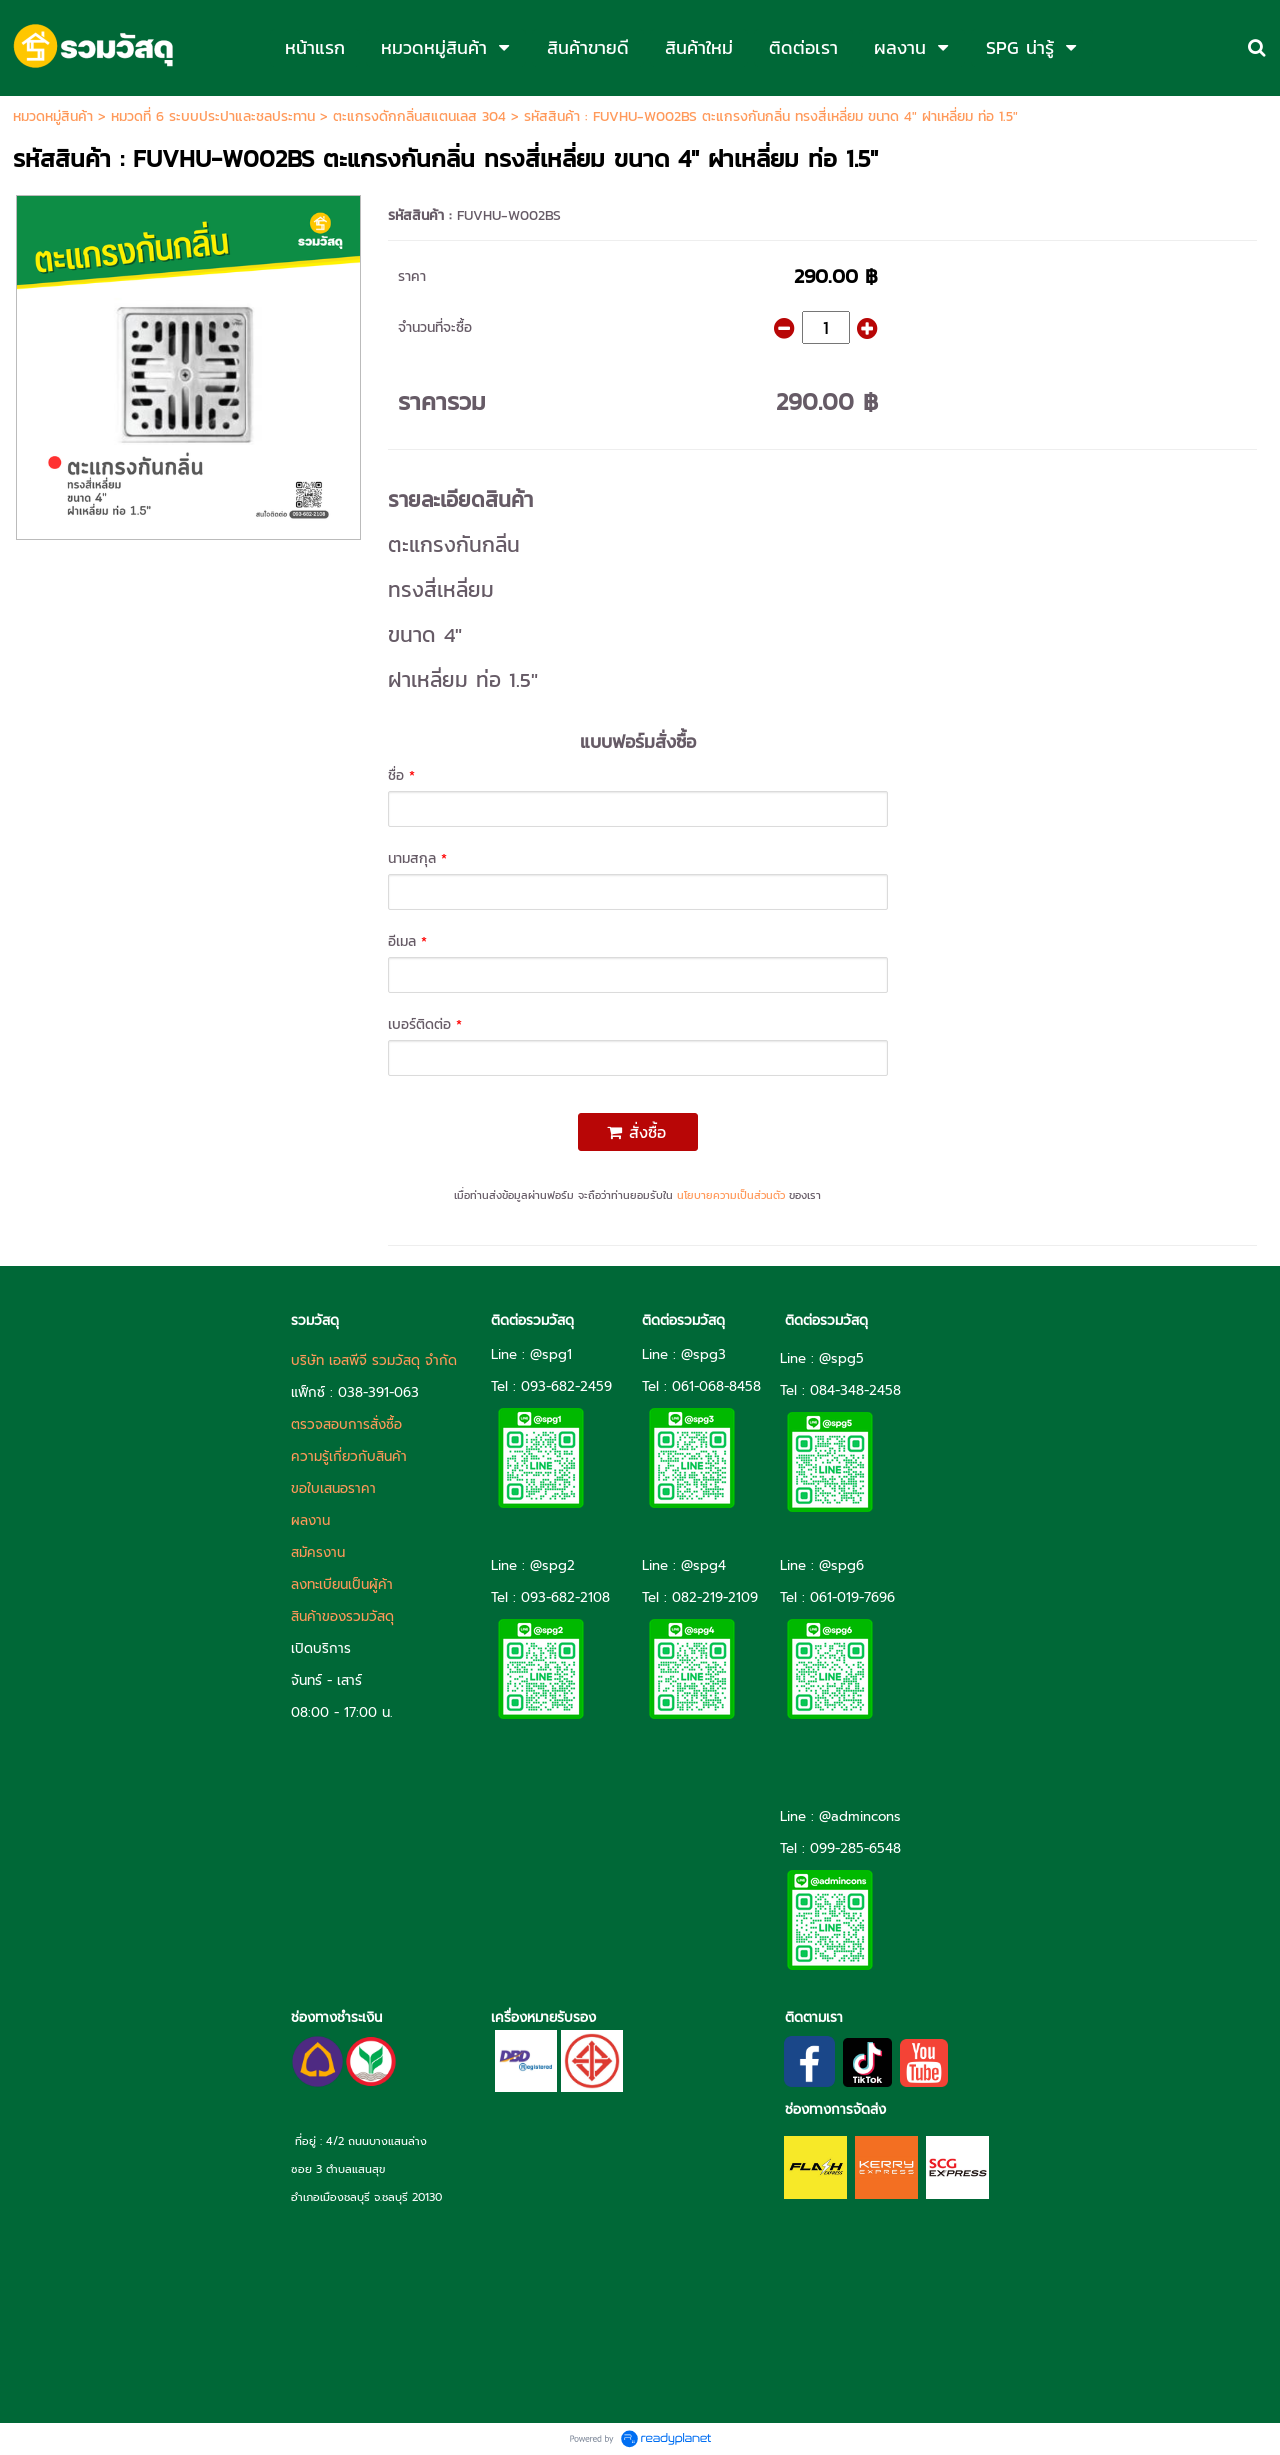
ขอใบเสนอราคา (333, 1488)
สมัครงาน (318, 1552)
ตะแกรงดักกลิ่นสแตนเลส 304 (419, 116)
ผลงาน (310, 1520)
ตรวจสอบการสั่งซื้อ (346, 1424)
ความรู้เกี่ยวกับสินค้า (349, 1456)
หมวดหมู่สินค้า (53, 116)
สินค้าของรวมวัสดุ (342, 1616)
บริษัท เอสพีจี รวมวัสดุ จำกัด (374, 1360)
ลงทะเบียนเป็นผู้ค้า (342, 1584)
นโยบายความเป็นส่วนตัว (731, 1195)
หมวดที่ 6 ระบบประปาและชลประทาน (213, 116)
